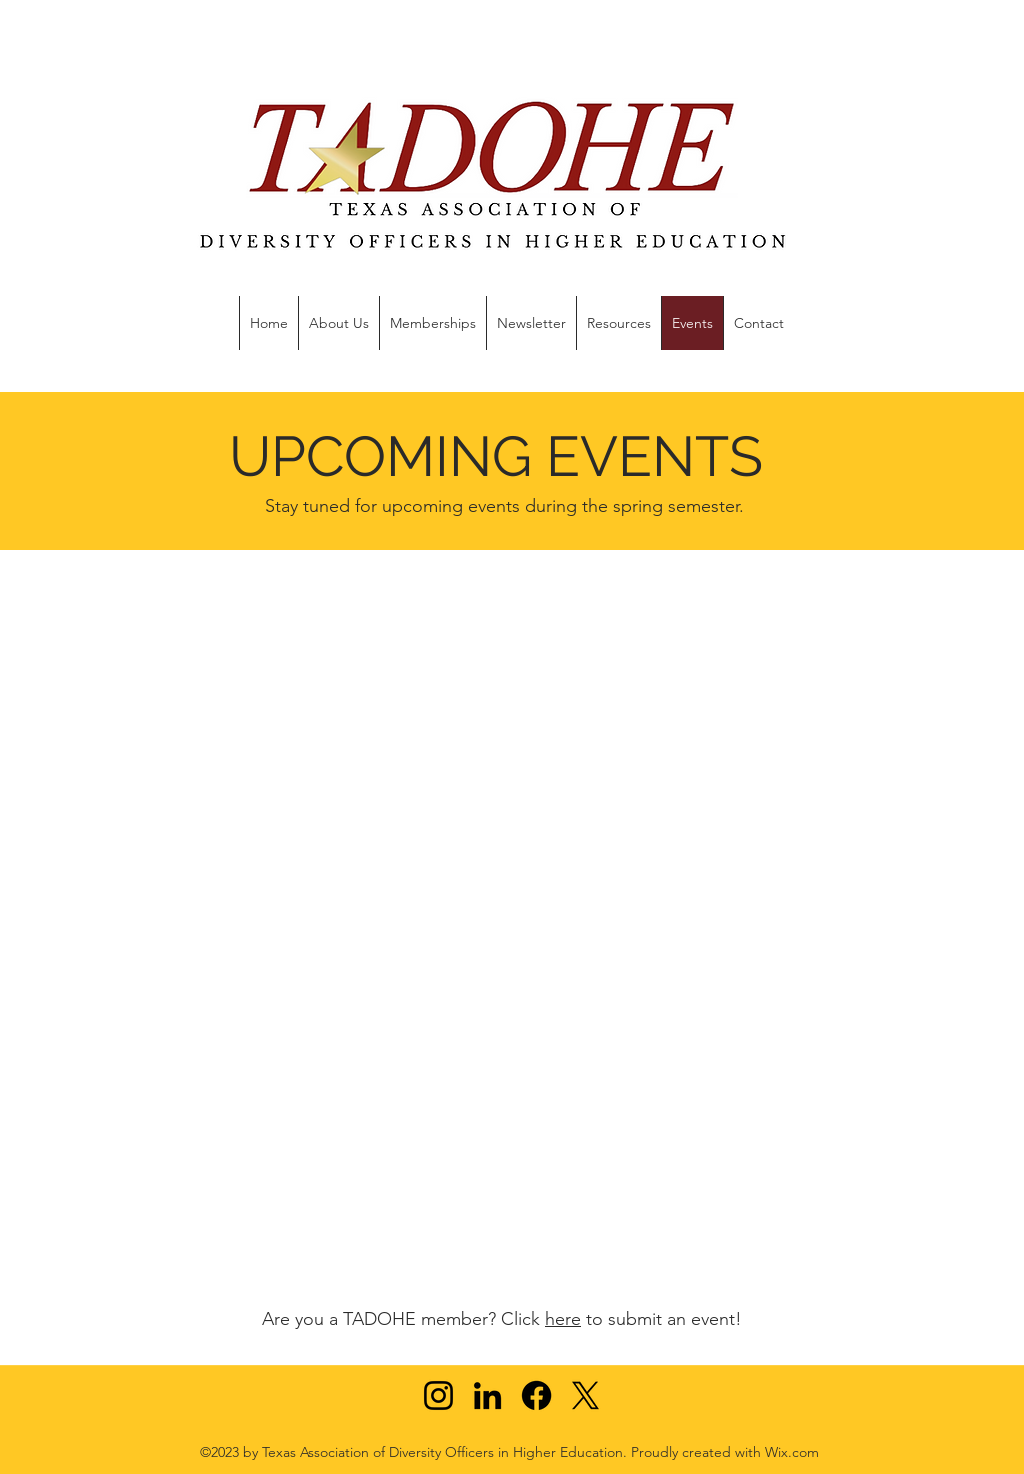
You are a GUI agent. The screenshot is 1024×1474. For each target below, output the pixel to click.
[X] (585, 1395)
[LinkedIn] (487, 1395)
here (563, 1319)
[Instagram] (438, 1395)
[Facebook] (536, 1395)
